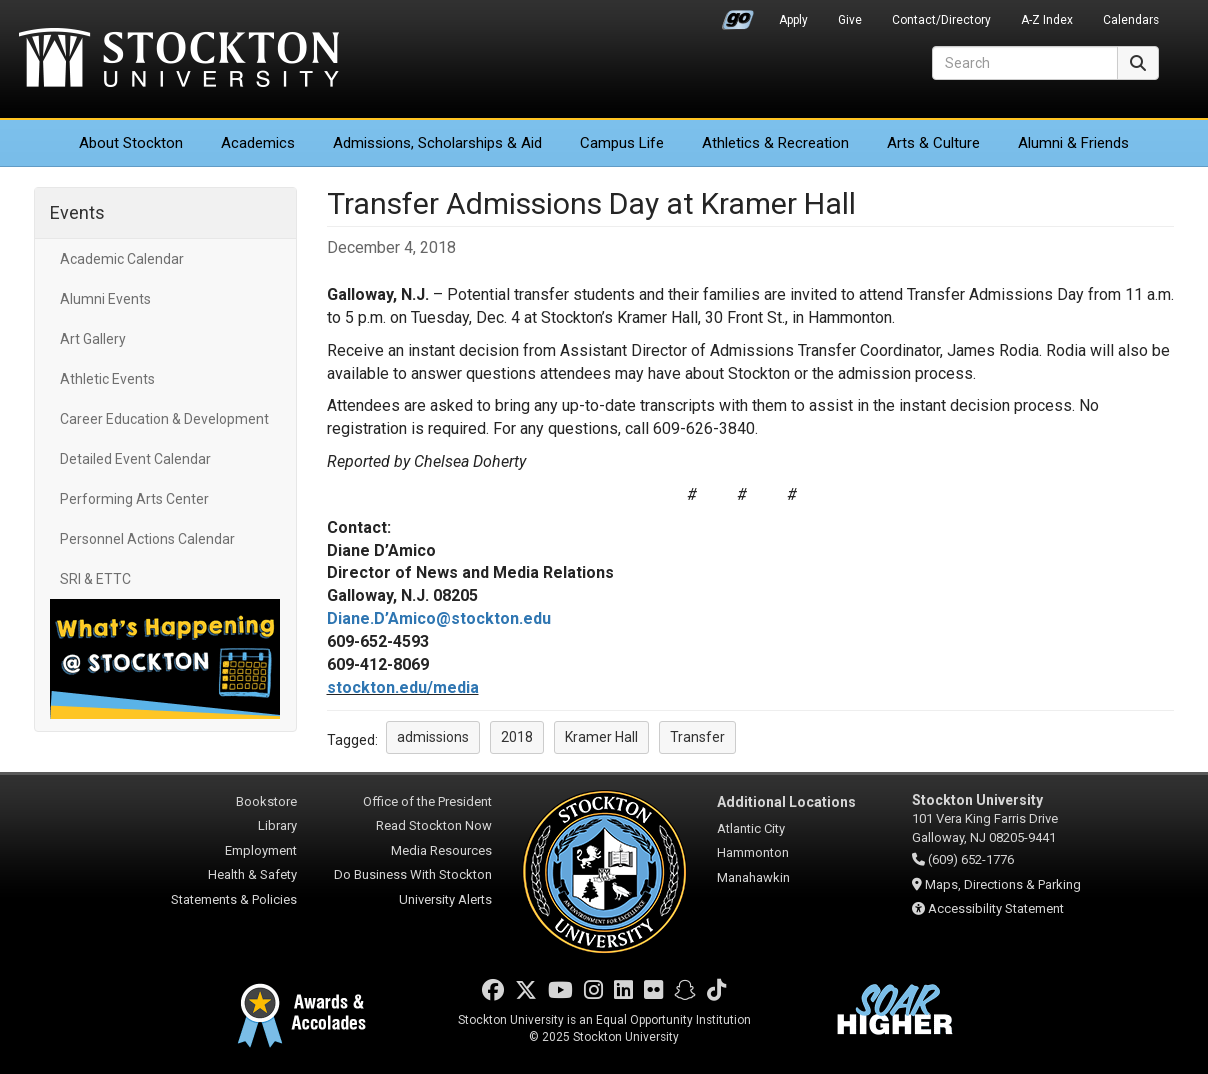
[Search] (1025, 63)
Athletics (775, 143)
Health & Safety (252, 874)
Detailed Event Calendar (135, 459)
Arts (933, 143)
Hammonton (753, 852)
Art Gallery (93, 339)
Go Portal (738, 15)
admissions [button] (433, 737)
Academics (258, 143)
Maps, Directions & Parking (1003, 884)
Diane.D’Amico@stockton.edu (439, 618)
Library (277, 825)
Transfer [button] (697, 737)
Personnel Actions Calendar (147, 539)
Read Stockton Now (434, 825)
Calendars (1131, 20)
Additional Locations (786, 802)
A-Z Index (1047, 20)
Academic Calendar (122, 259)
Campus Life (622, 143)
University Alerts (445, 899)
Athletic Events (107, 379)
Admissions (437, 143)
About (131, 143)
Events (77, 212)
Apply (793, 20)
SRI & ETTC (95, 579)
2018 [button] (517, 737)
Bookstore (266, 801)
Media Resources (441, 850)
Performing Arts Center (134, 499)
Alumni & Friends (1073, 143)
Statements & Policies (234, 899)
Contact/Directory (941, 20)
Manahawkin (753, 877)
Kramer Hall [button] (601, 737)
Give (850, 20)
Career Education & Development (164, 419)
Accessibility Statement (996, 908)
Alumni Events (105, 299)
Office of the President (427, 801)
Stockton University (179, 60)
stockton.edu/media (403, 687)
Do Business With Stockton (413, 874)
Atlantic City (751, 828)
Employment (261, 850)
